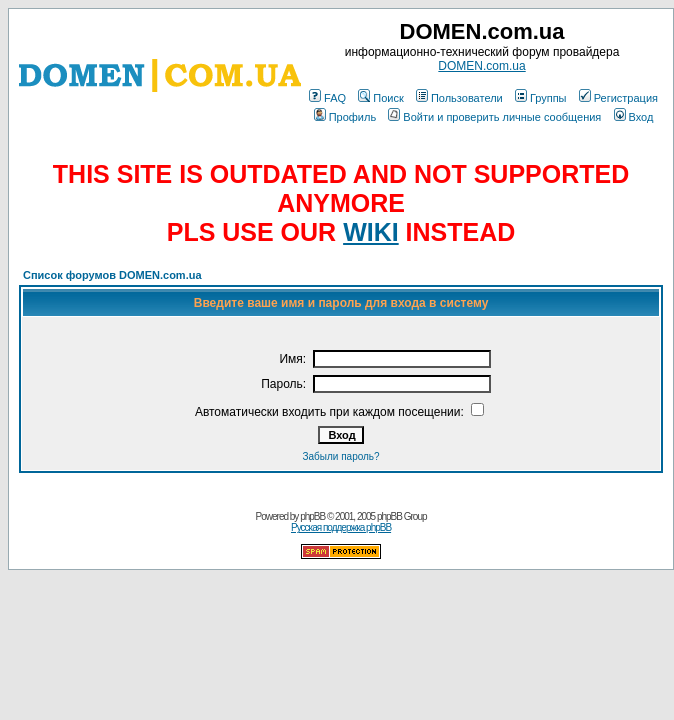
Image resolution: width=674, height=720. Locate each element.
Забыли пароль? (340, 456)
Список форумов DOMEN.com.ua (112, 275)
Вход (634, 117)
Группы (541, 98)
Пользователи (459, 98)
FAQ (327, 98)
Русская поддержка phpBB (341, 527)
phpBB (312, 516)
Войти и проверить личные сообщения (494, 117)
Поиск (380, 98)
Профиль (345, 117)
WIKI (371, 232)
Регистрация (618, 98)
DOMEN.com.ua (481, 66)
